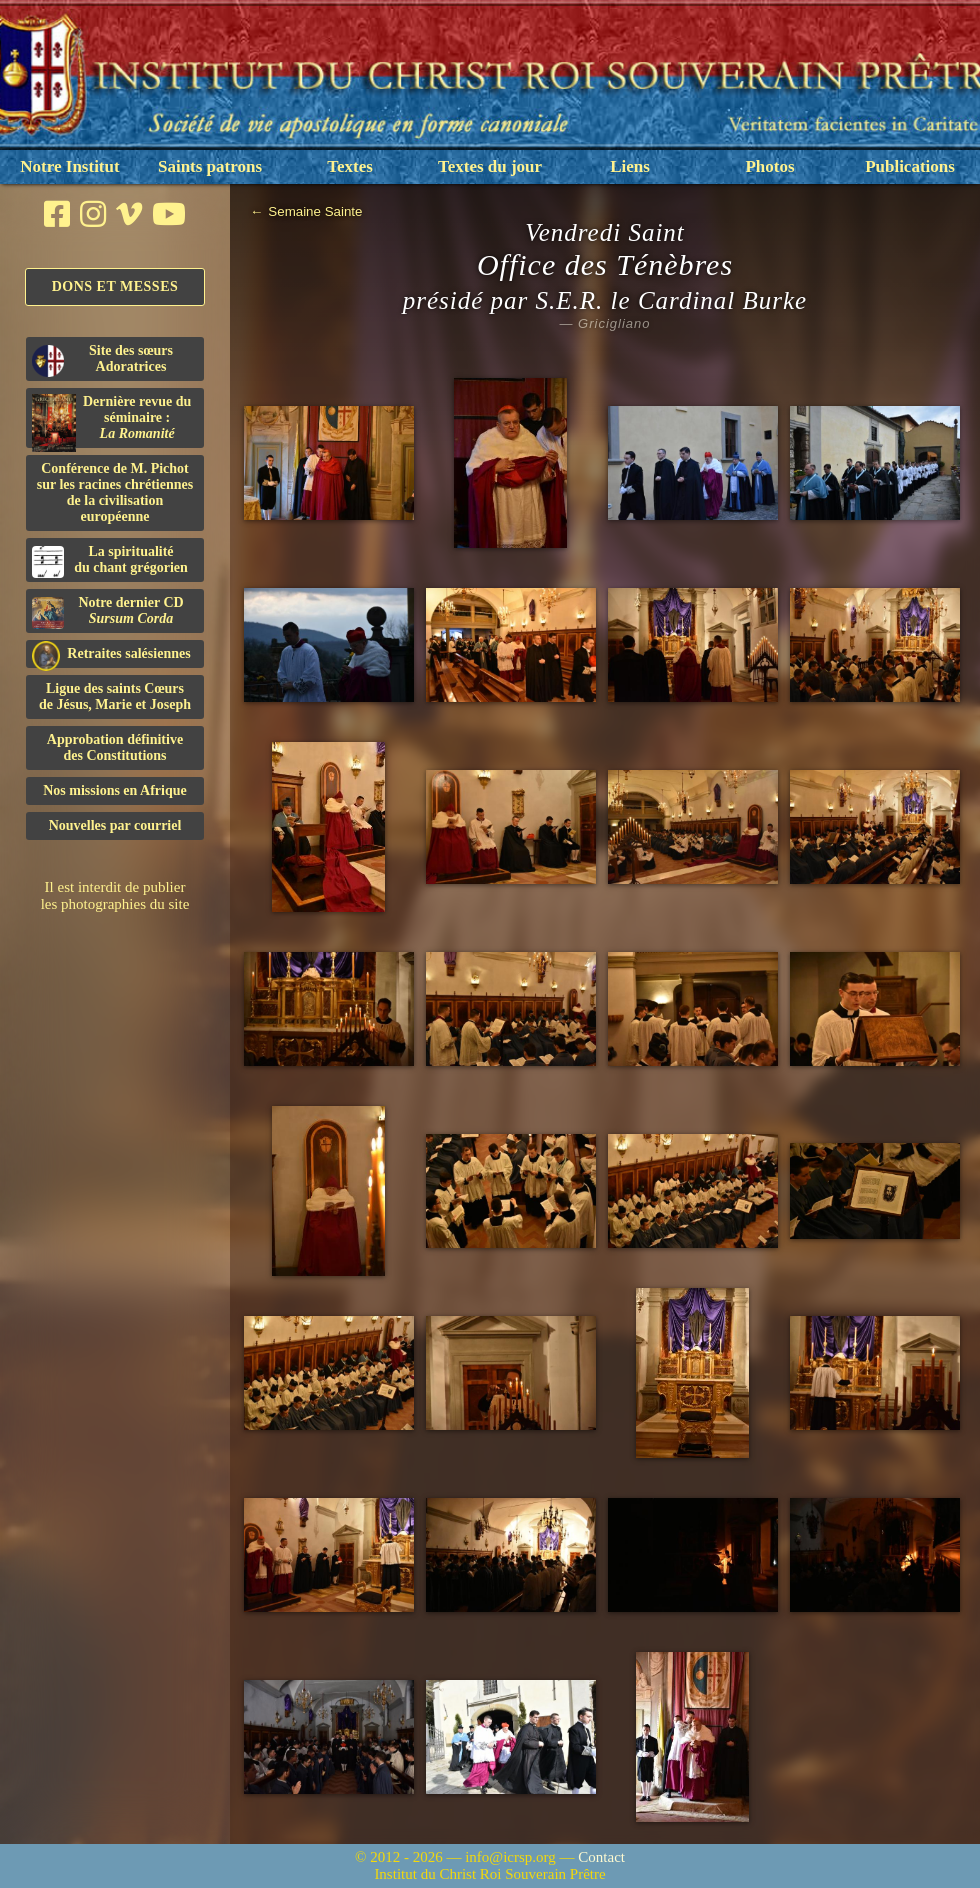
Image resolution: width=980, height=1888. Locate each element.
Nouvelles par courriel (115, 825)
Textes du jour (490, 166)
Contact (601, 1857)
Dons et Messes (115, 286)
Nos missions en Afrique (115, 790)
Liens (630, 166)
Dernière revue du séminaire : (111, 421)
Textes (350, 166)
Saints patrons (210, 166)
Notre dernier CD (108, 612)
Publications (910, 166)
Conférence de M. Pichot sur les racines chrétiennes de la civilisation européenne (115, 492)
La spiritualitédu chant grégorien (110, 561)
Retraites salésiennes (111, 654)
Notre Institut (69, 166)
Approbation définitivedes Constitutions (115, 747)
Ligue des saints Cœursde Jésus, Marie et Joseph (115, 696)
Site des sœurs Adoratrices (102, 360)
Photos (769, 166)
